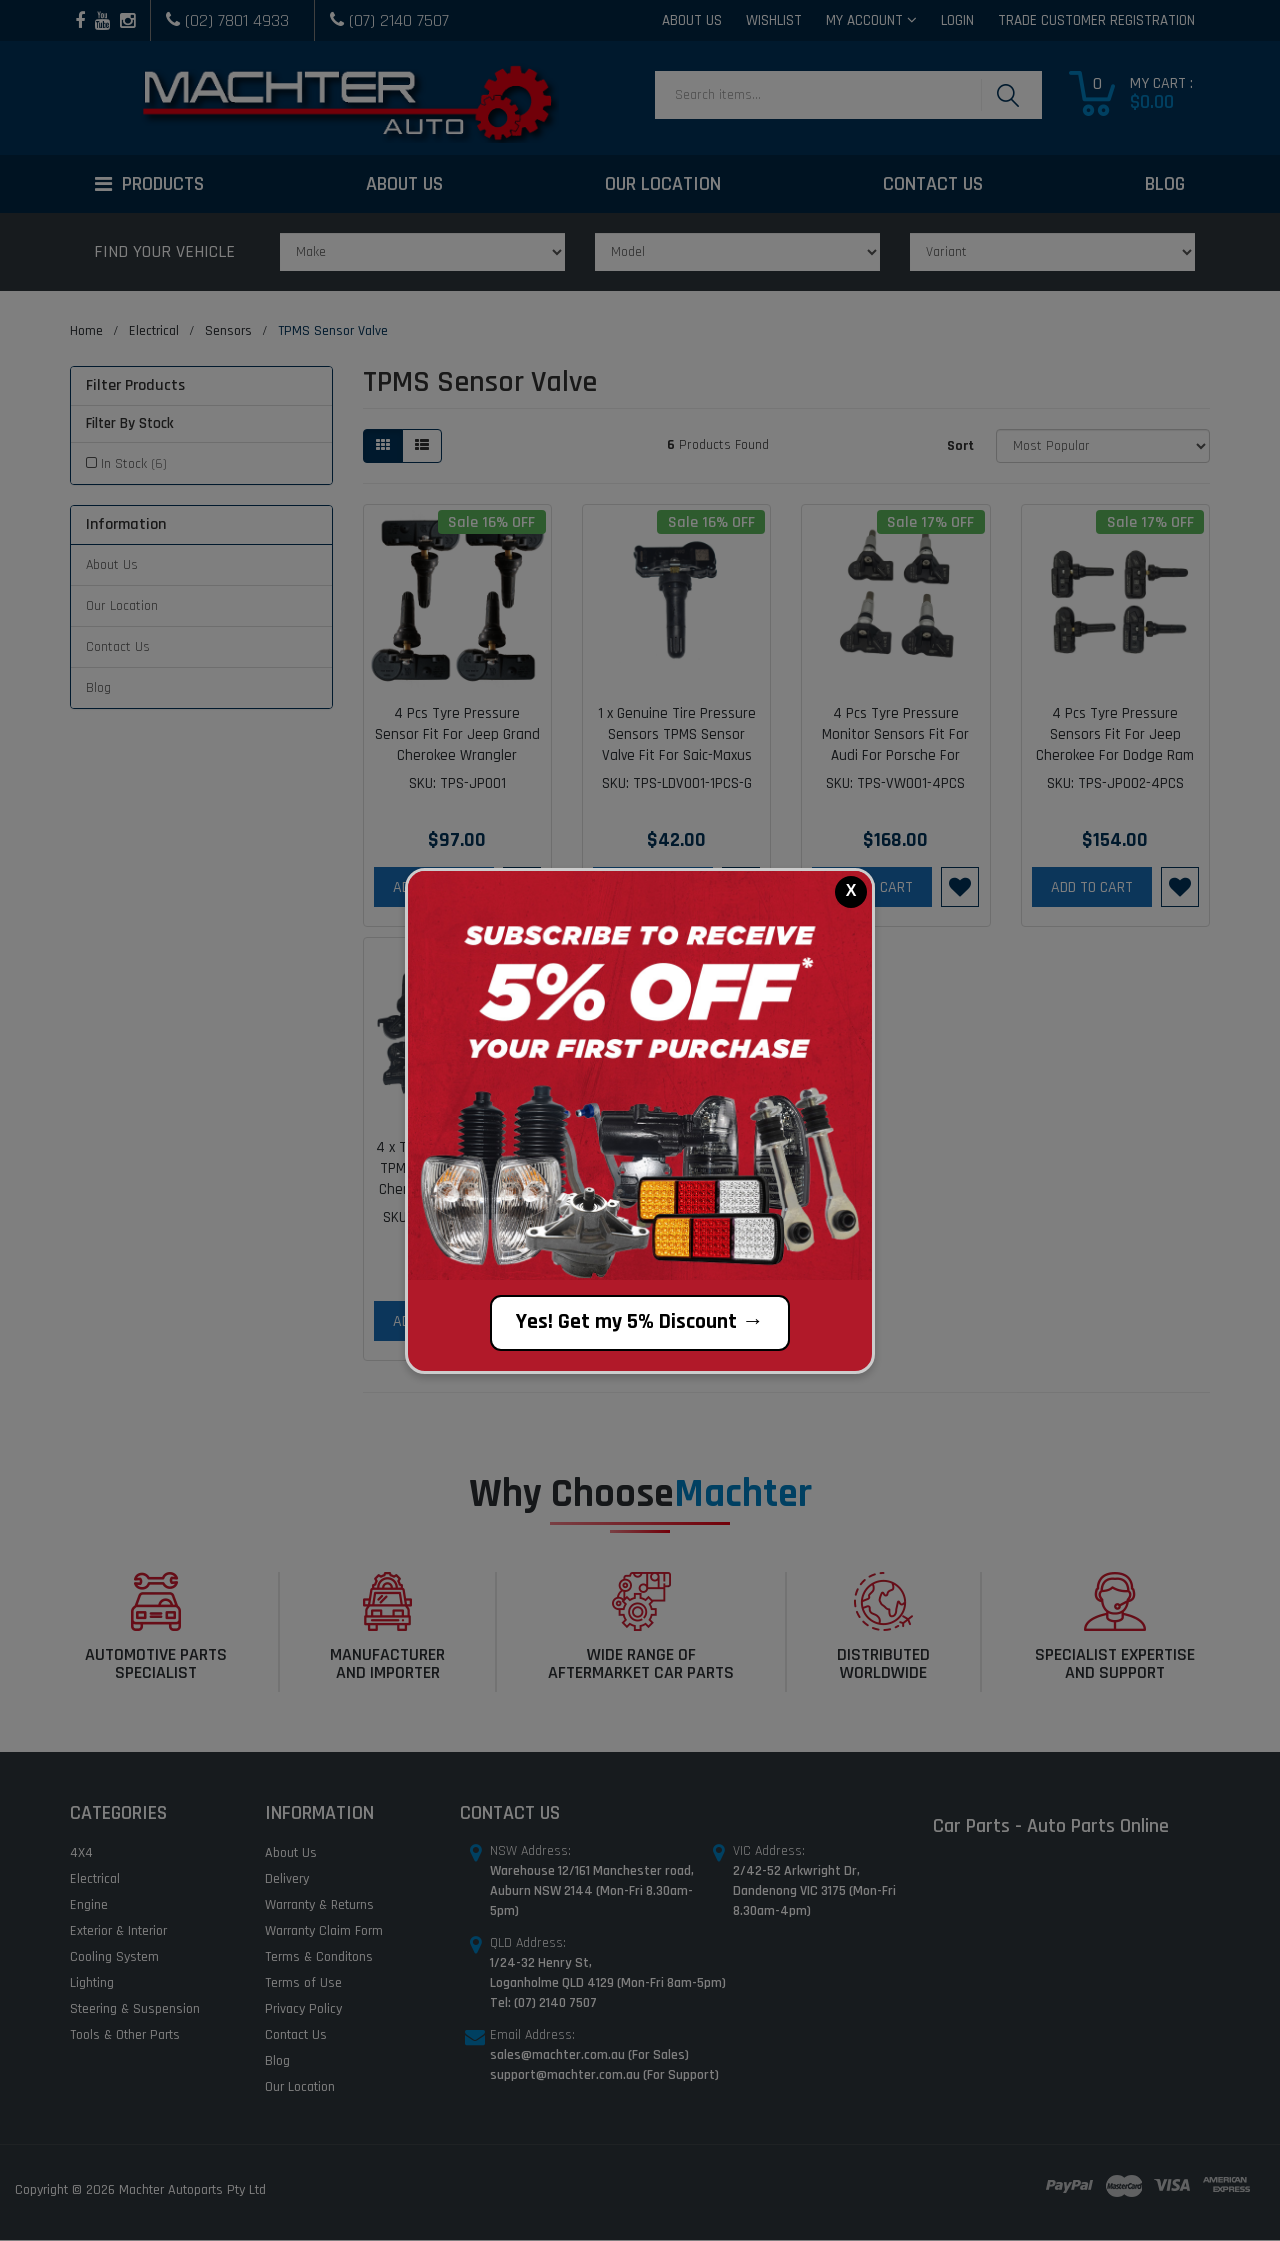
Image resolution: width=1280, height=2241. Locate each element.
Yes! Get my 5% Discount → (640, 1322)
